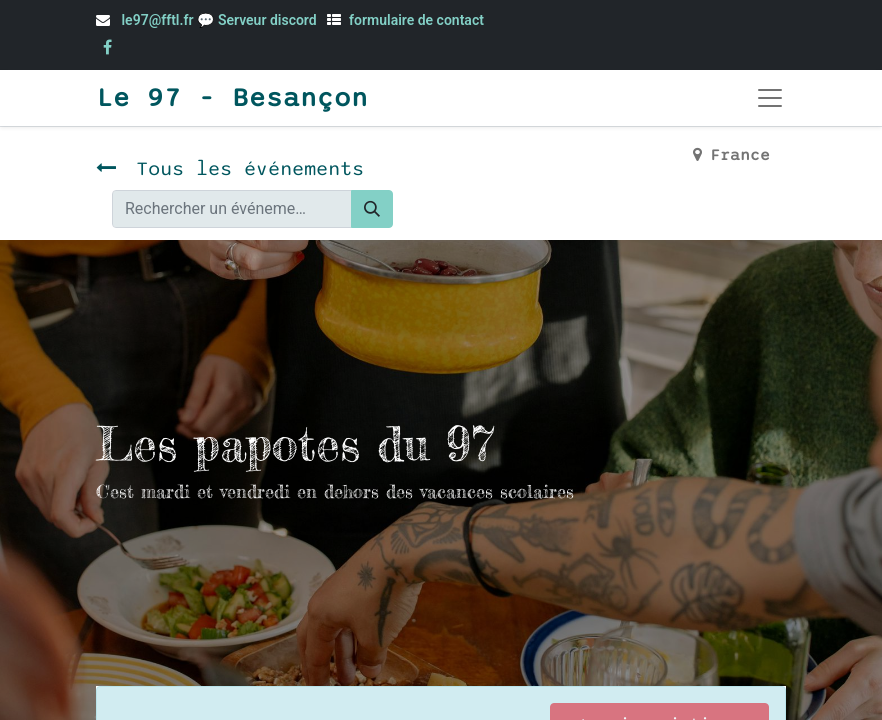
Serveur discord (269, 20)
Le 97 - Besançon (232, 98)
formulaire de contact (416, 20)
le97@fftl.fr (157, 20)
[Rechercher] (372, 209)
